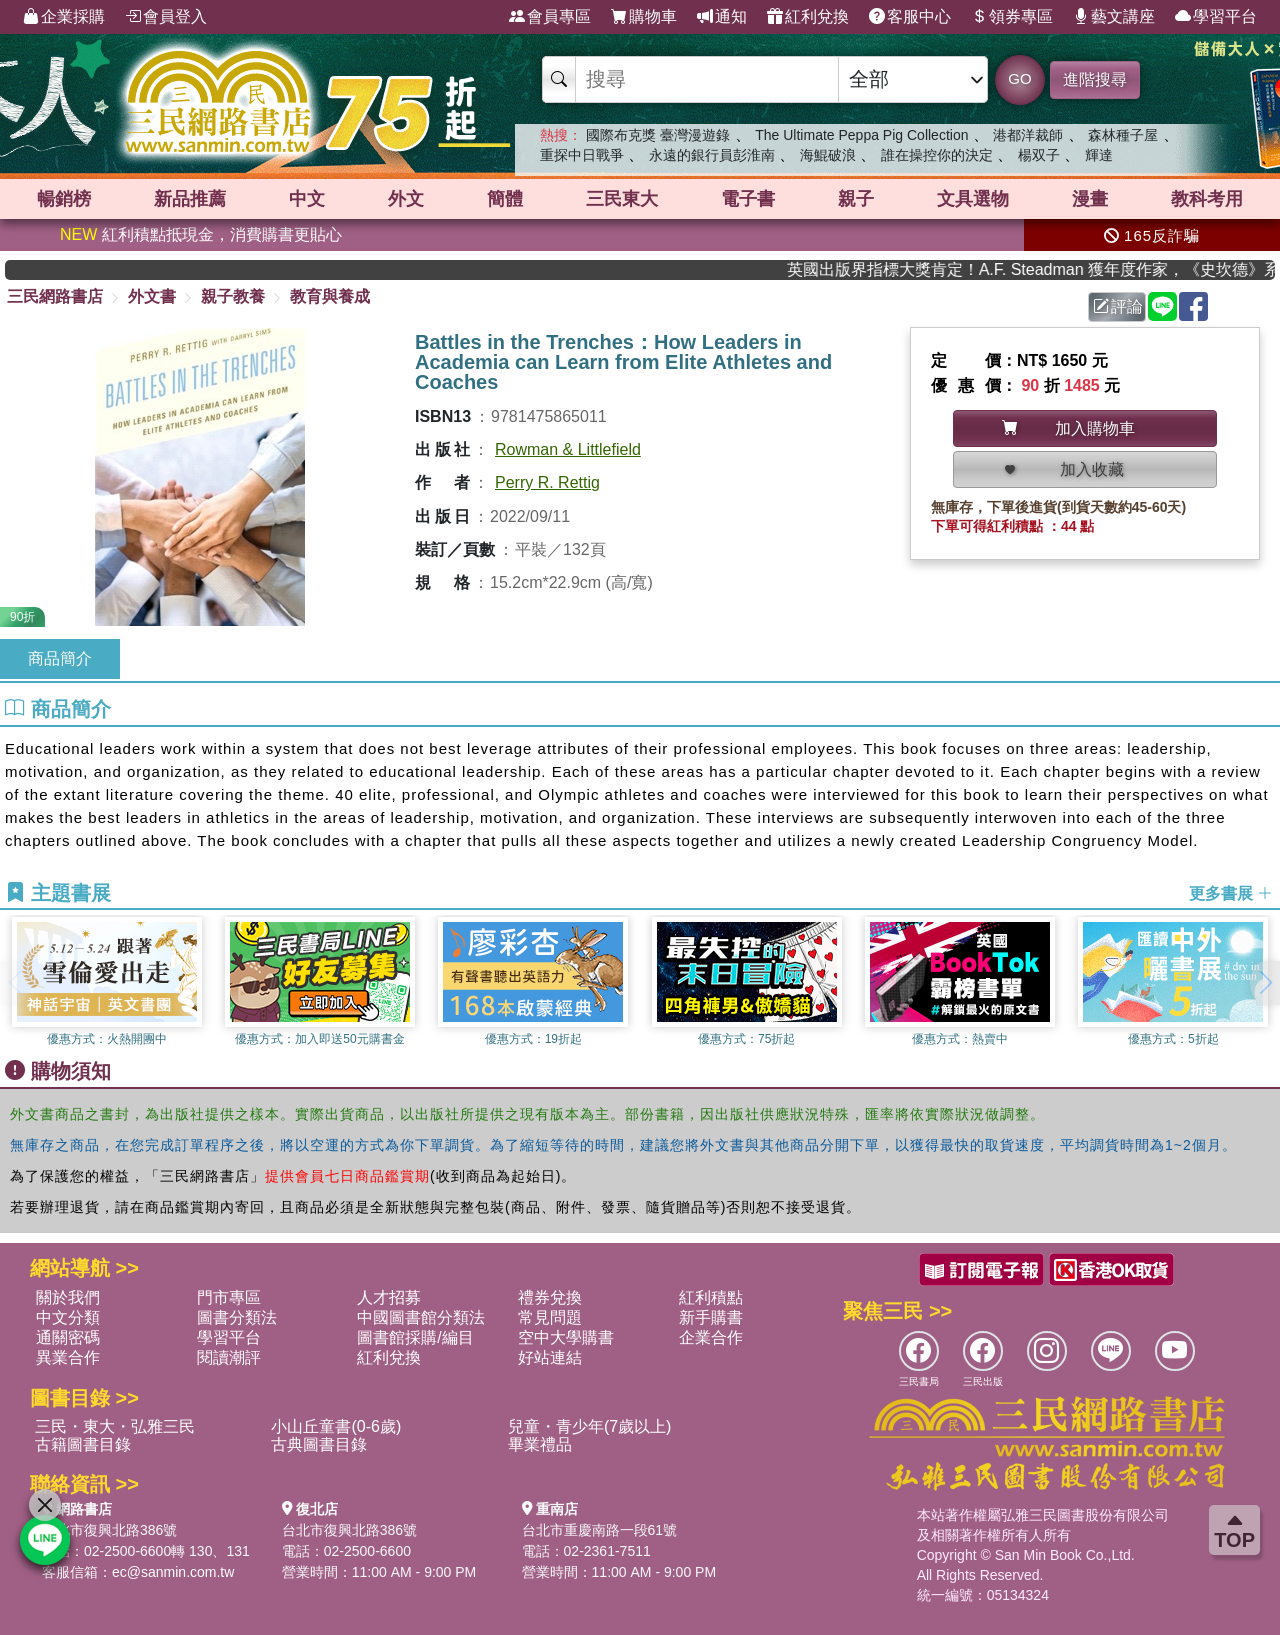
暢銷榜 (64, 199)
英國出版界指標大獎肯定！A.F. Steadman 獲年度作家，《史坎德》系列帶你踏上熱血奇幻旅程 (1049, 269)
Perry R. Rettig (547, 482)
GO (1019, 78)
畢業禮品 (540, 1444)
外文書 (152, 296)
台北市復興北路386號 (109, 1530)
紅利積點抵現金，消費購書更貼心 (201, 234)
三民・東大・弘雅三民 (115, 1426)
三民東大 (622, 199)
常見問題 (550, 1317)
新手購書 (711, 1317)
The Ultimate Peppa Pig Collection (861, 135)
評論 (1118, 306)
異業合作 (68, 1357)
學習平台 (1216, 17)
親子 (856, 199)
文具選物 (973, 199)
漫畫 (1090, 199)
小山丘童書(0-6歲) (336, 1426)
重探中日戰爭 (582, 155)
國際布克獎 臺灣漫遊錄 (658, 135)
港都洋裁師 (1028, 135)
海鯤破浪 (828, 155)
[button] (1265, 983)
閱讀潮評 (229, 1357)
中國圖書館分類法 (421, 1317)
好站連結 (550, 1357)
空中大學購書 (566, 1337)
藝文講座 (1114, 17)
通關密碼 (68, 1337)
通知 (722, 17)
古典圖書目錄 (319, 1444)
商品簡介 (60, 658)
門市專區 (229, 1297)
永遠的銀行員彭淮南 (712, 155)
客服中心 (910, 17)
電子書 (748, 199)
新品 (190, 199)
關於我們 (68, 1297)
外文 (406, 199)
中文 (307, 199)
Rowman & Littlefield (568, 449)
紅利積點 (711, 1297)
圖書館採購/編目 (415, 1337)
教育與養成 (330, 296)
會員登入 (166, 17)
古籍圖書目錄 (83, 1444)
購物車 (644, 17)
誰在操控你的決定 (937, 155)
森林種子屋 (1123, 135)
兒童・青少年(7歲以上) (590, 1426)
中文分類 (68, 1317)
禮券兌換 (550, 1297)
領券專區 (1012, 17)
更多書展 (1231, 893)
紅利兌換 (808, 17)
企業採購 (64, 17)
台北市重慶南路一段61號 (600, 1530)
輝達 (1099, 155)
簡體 (505, 199)
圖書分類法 (237, 1317)
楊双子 (1039, 155)
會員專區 (550, 17)
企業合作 (711, 1337)
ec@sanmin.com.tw (173, 1572)
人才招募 (389, 1297)
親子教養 (233, 296)
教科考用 (1207, 199)
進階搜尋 (1095, 79)
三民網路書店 (55, 296)
